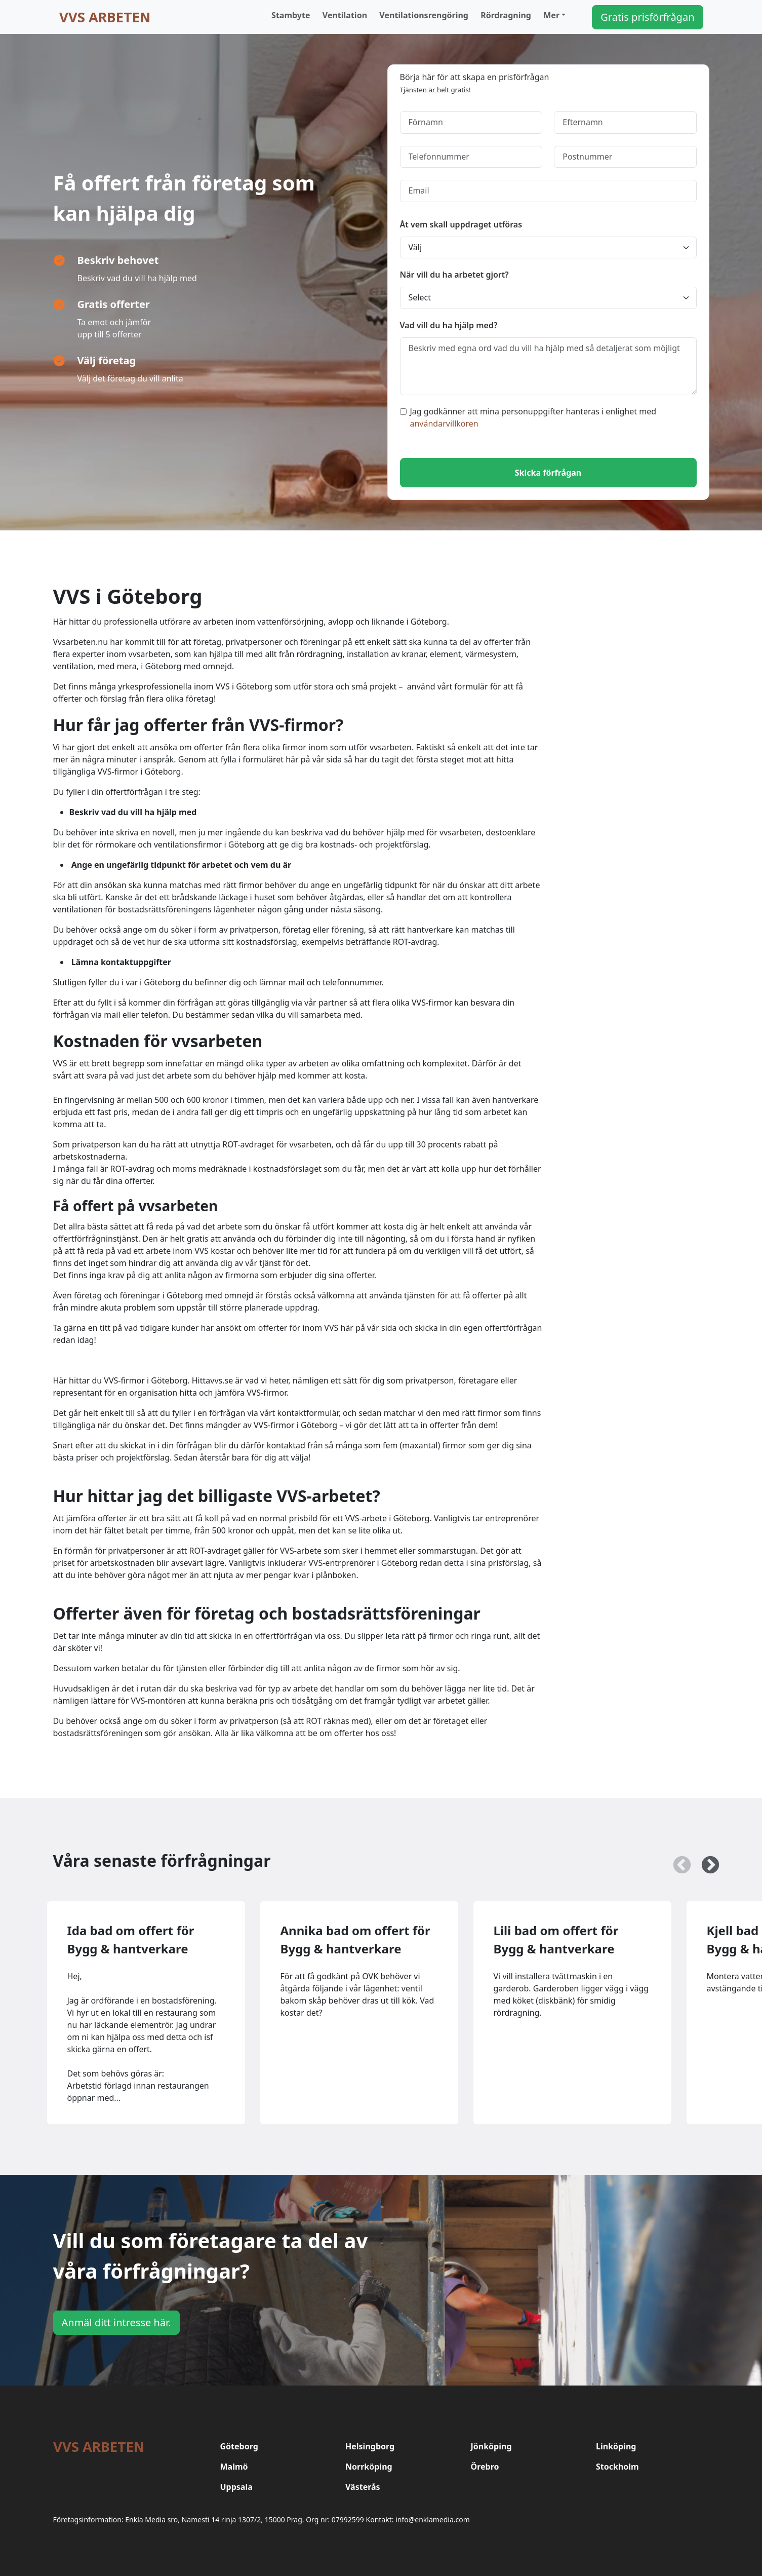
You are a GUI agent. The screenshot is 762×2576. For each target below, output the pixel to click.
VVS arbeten (104, 17)
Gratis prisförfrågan (647, 17)
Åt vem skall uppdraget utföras (461, 224)
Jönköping (491, 2446)
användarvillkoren (444, 423)
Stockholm (617, 2466)
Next (705, 1861)
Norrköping (368, 2466)
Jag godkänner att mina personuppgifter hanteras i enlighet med (528, 417)
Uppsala (236, 2486)
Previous (677, 1861)
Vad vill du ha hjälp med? (449, 325)
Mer (551, 15)
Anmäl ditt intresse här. (116, 2322)
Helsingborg (369, 2446)
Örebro (485, 2466)
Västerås (362, 2486)
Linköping (616, 2446)
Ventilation (345, 15)
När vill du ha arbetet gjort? (454, 274)
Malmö (234, 2466)
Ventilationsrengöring (423, 15)
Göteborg (239, 2446)
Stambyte (290, 15)
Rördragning (505, 15)
